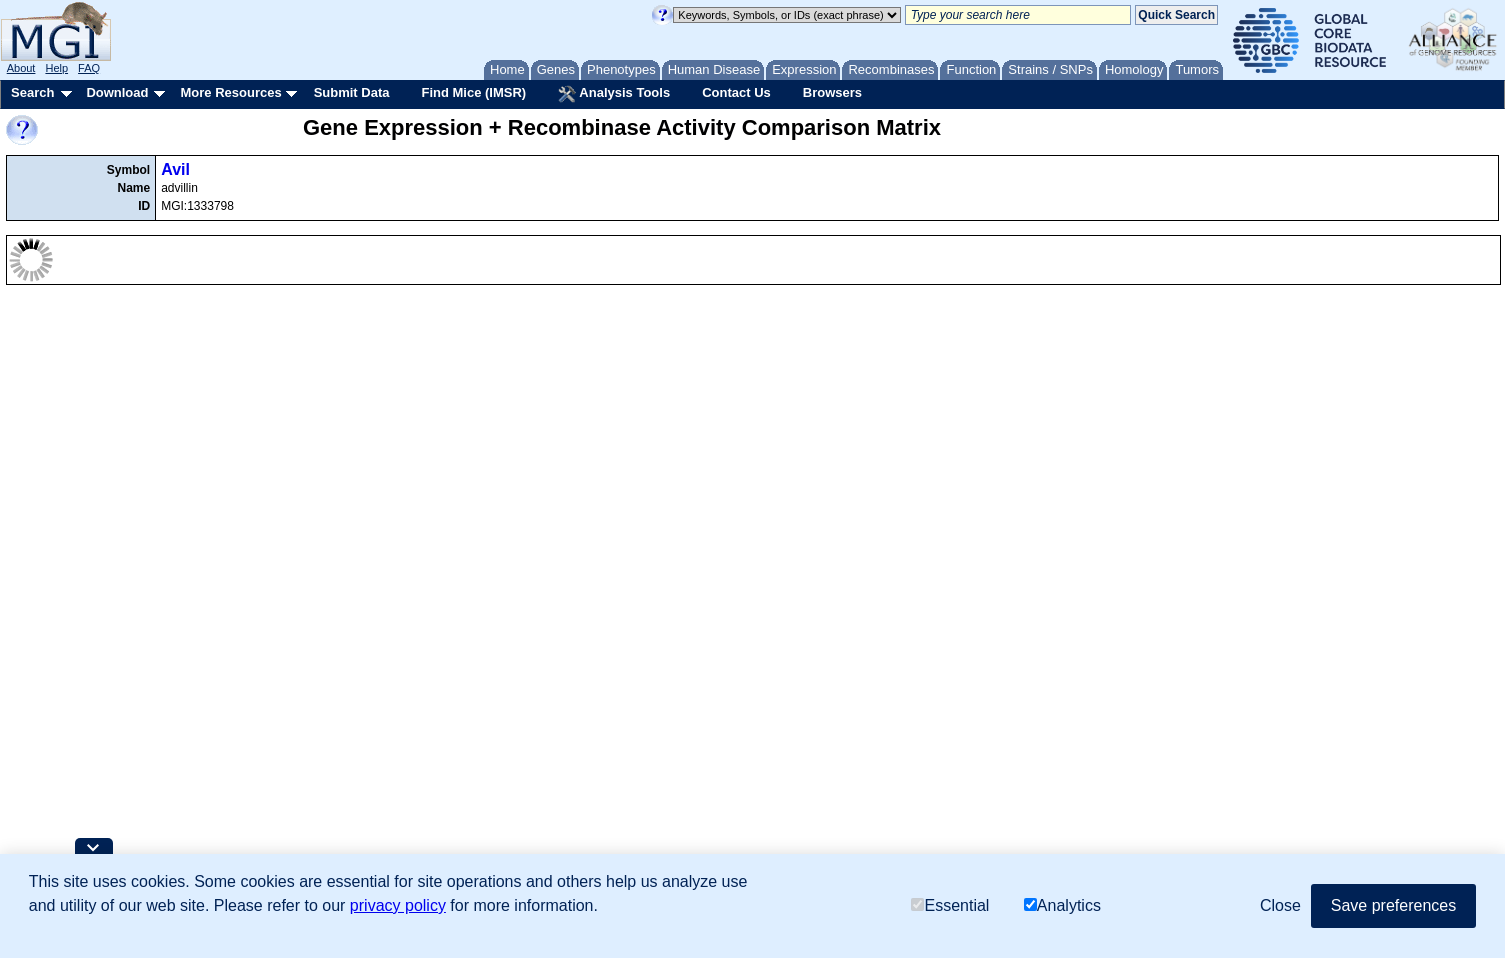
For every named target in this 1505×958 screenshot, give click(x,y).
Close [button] (1280, 905)
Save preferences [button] (1393, 905)
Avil (175, 169)
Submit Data (352, 92)
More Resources (230, 92)
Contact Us (736, 92)
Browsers (832, 92)
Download (117, 92)
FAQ (89, 68)
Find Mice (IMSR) (473, 92)
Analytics (1062, 905)
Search (32, 92)
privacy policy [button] (398, 905)
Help (56, 68)
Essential (950, 905)
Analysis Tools (614, 94)
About (21, 68)
